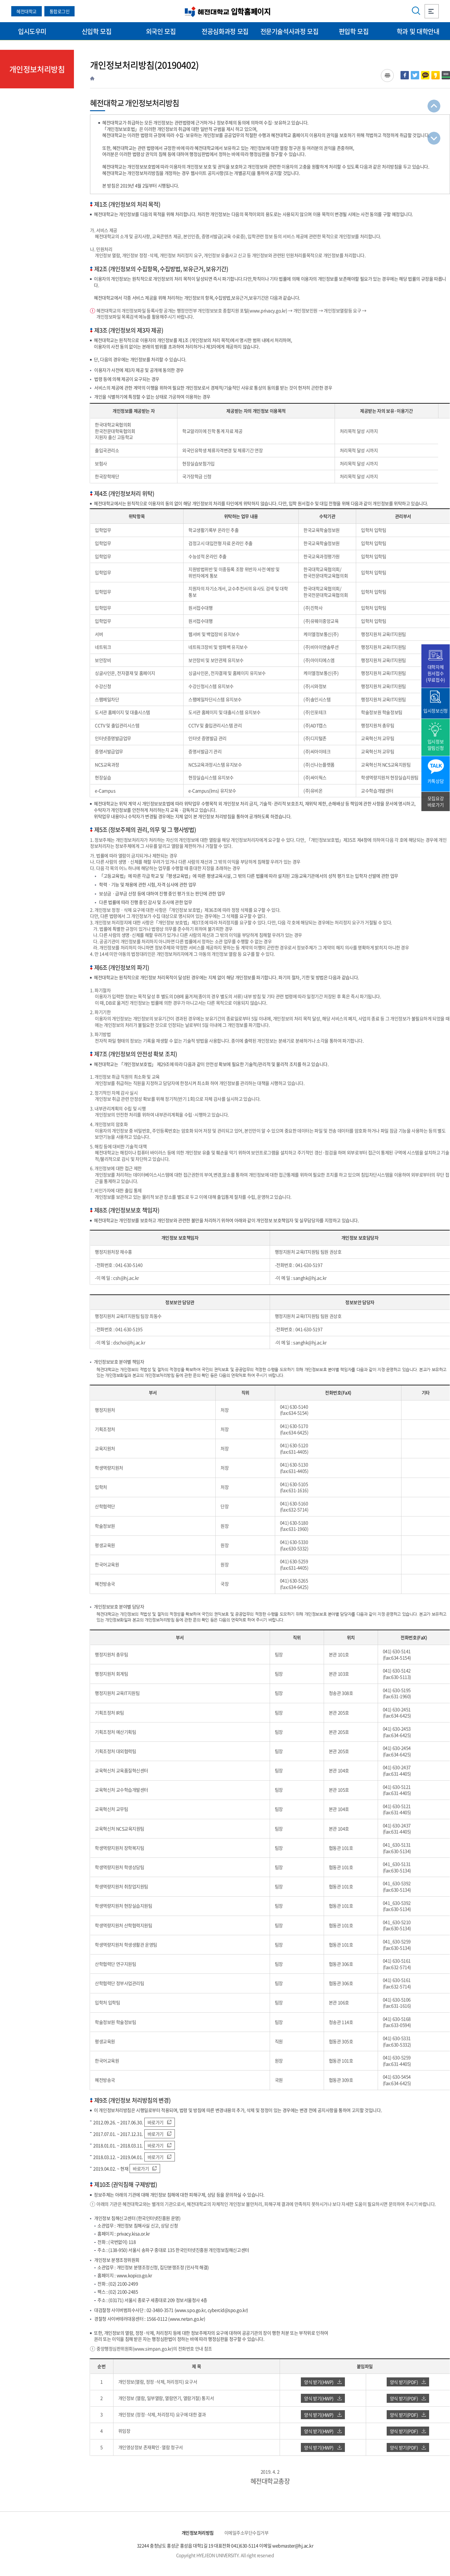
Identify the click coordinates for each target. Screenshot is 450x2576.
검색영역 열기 (416, 10)
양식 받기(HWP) (323, 2382)
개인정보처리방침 (198, 2532)
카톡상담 (436, 781)
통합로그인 (60, 11)
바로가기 (159, 2122)
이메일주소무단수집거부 (246, 2532)
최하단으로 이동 (434, 138)
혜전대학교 (26, 11)
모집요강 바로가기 (436, 801)
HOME (92, 78)
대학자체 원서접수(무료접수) (435, 673)
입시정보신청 (435, 710)
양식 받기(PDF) (408, 2382)
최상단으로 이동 (434, 106)
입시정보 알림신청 (436, 744)
